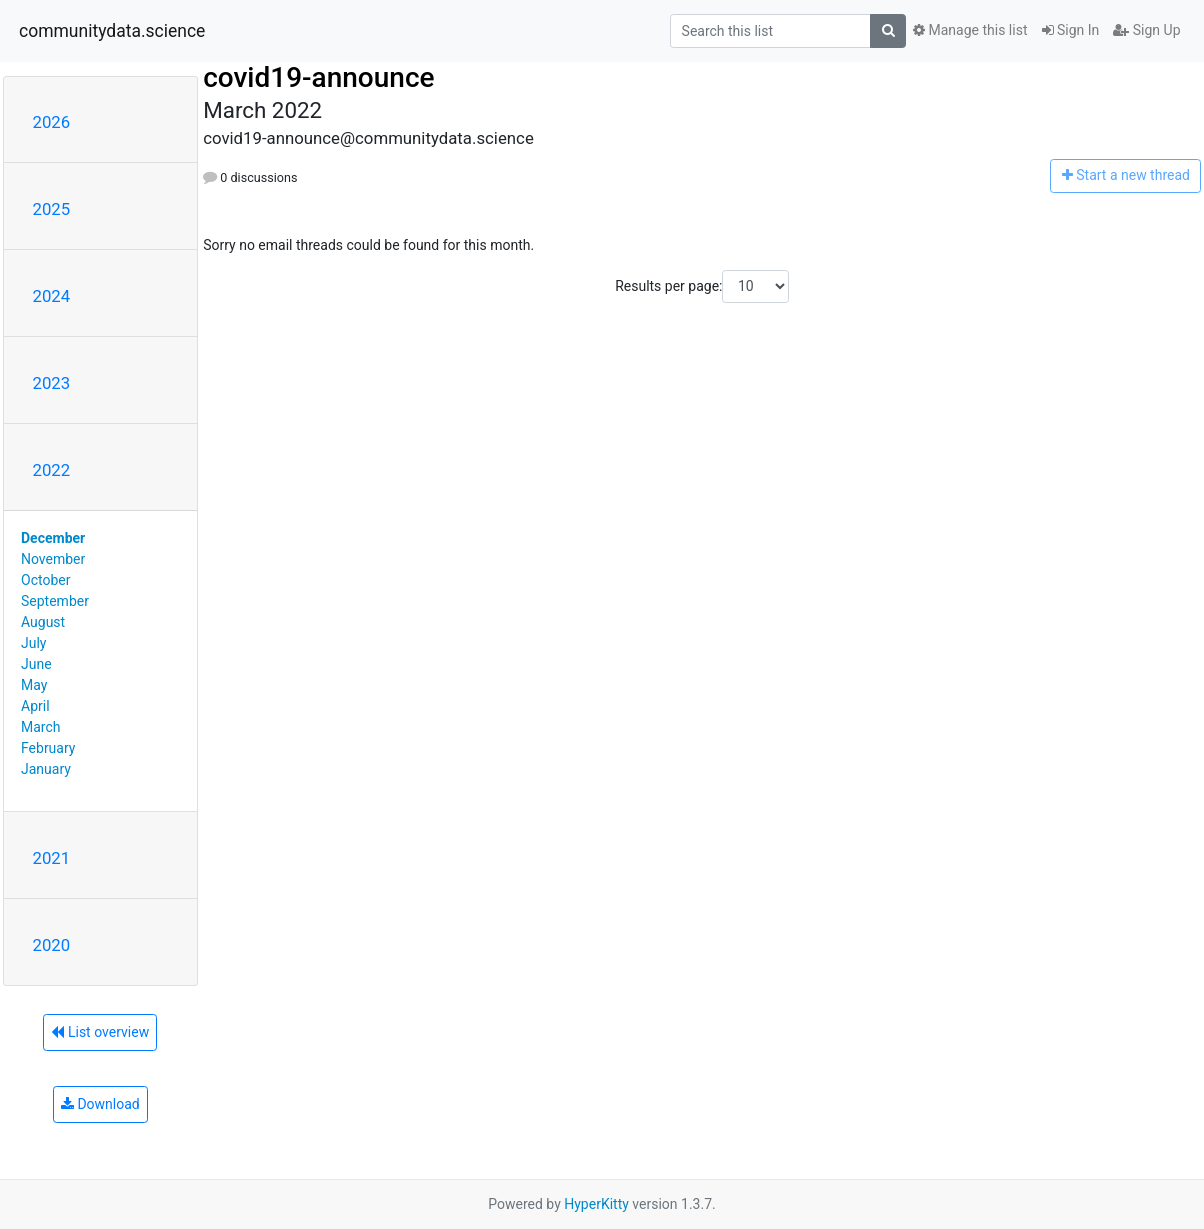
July (33, 643)
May (34, 685)
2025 (52, 209)
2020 (52, 945)
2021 (52, 858)
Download (100, 1104)
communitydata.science (112, 31)
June (36, 664)
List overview (100, 1032)
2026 (52, 122)
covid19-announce (318, 77)
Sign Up (1146, 30)
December (53, 538)
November (53, 559)
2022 (52, 470)
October (45, 580)
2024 (52, 296)
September (55, 601)
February (48, 748)
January (46, 769)
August (43, 622)
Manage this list (970, 30)
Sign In (1071, 30)
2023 (52, 383)
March (41, 727)
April (35, 706)
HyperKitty (596, 1204)
